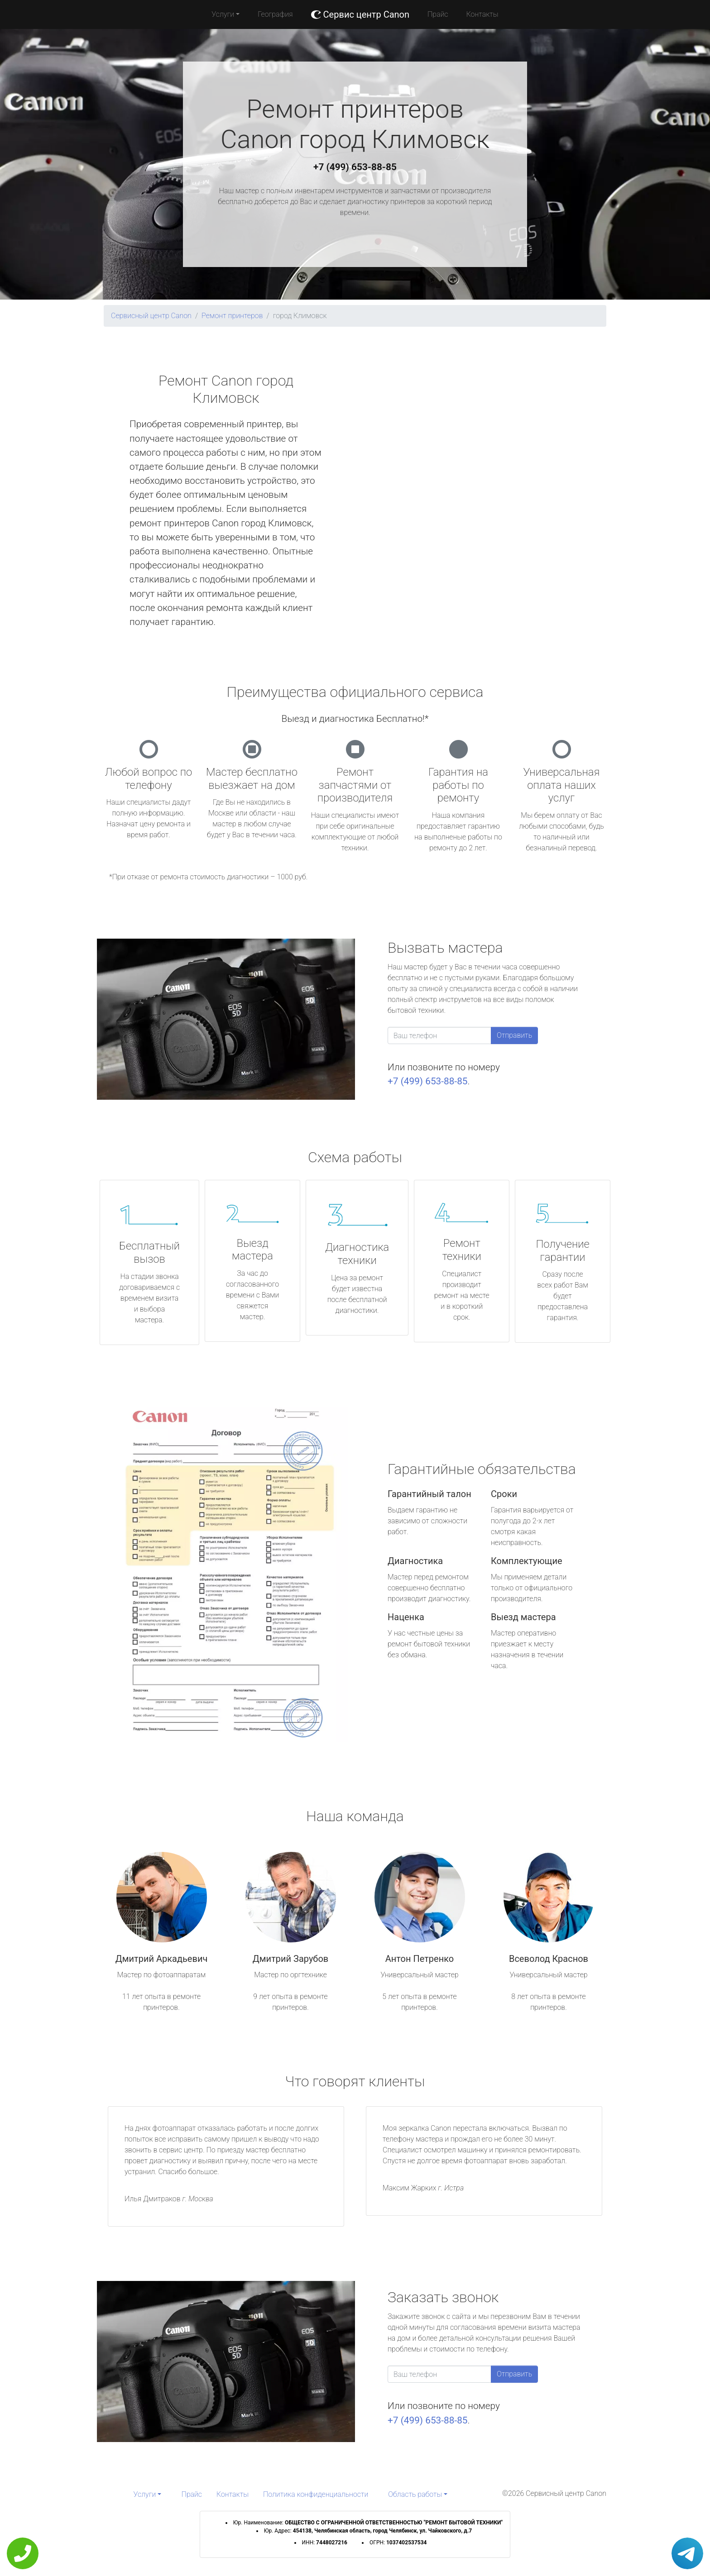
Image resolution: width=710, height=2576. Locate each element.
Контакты (482, 14)
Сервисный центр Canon (151, 315)
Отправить (514, 1035)
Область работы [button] (415, 2494)
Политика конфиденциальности (315, 2494)
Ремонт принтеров (232, 315)
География (275, 14)
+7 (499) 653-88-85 (355, 167)
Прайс (437, 14)
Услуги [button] (222, 14)
